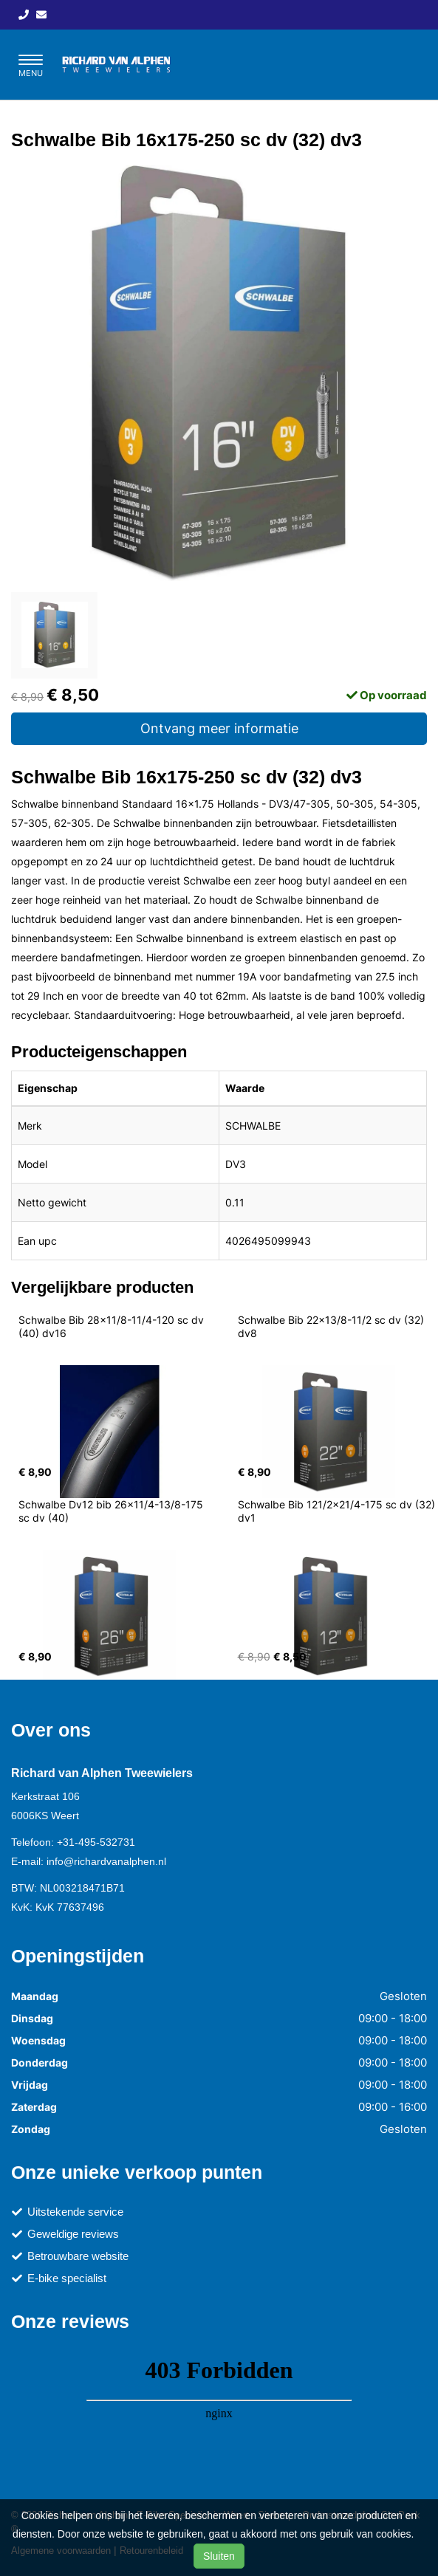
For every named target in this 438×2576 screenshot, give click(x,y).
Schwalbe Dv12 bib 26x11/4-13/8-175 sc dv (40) (112, 1511)
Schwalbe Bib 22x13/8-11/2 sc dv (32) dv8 (332, 1326)
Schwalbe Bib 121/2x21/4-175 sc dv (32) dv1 (338, 1511)
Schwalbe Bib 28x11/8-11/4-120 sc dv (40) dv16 (112, 1326)
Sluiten (219, 2556)
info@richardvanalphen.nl (106, 1861)
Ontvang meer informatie (219, 728)
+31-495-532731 (96, 1842)
